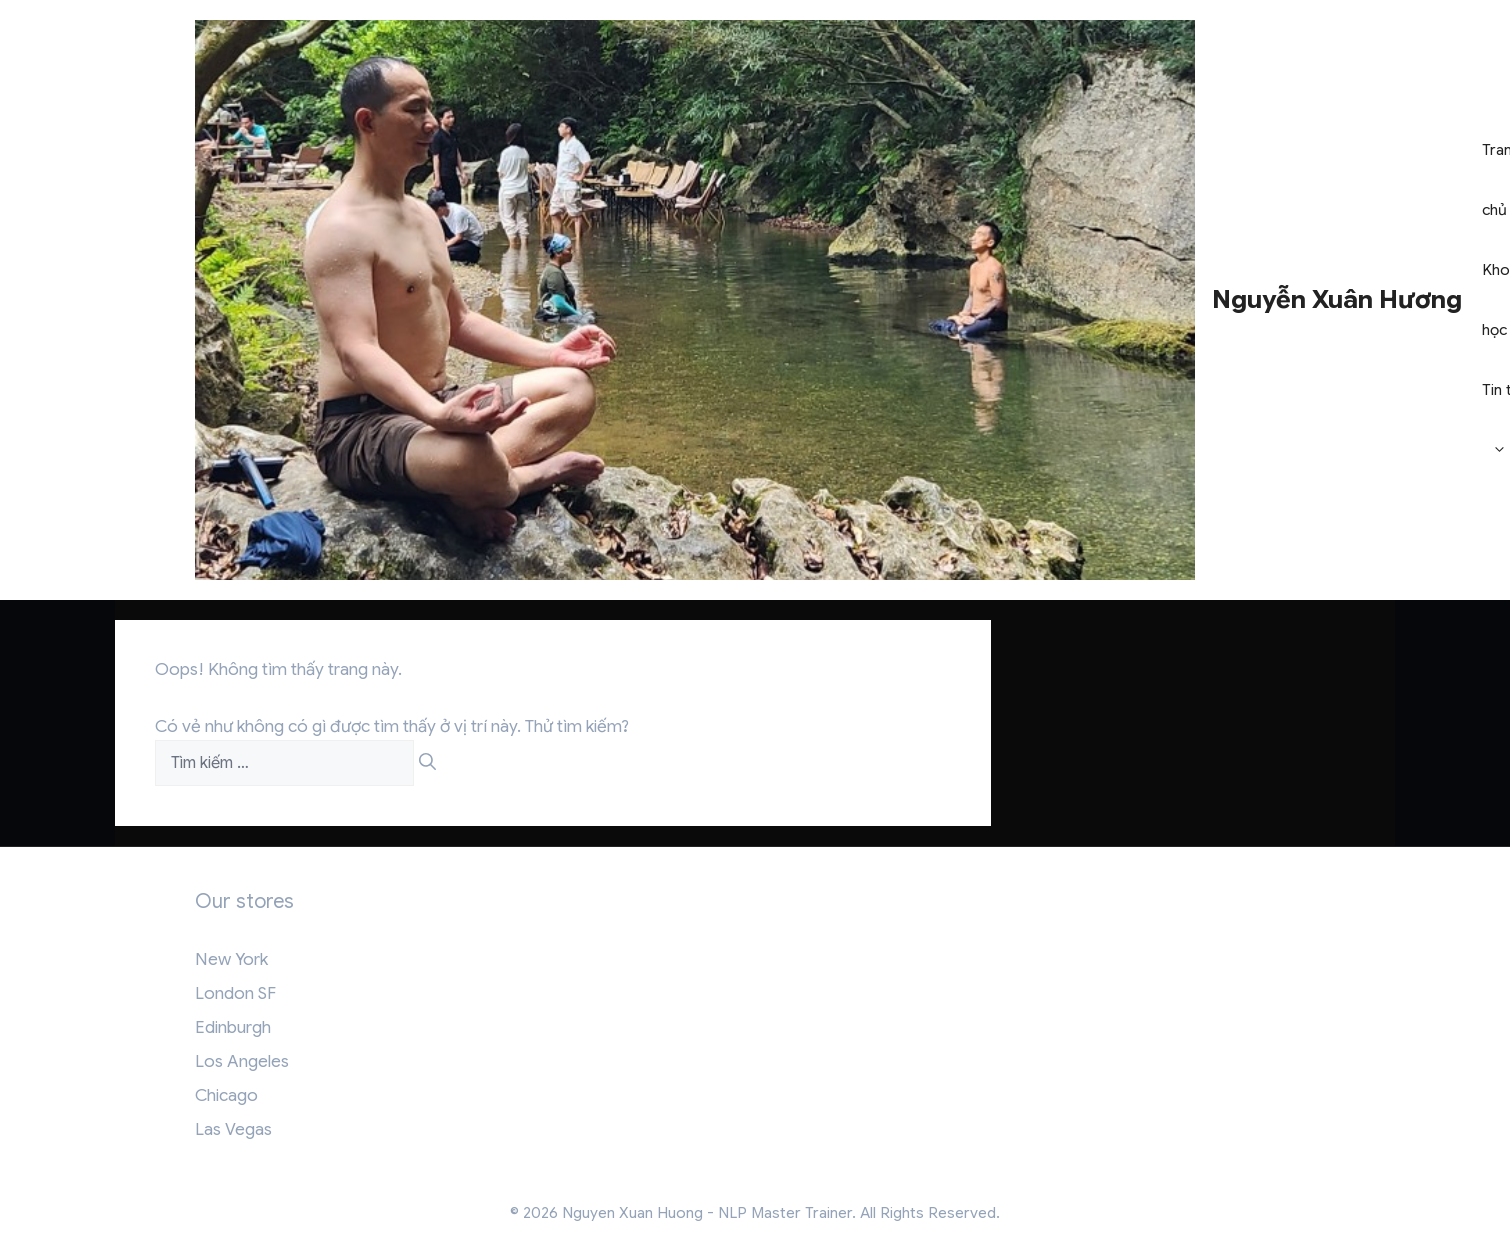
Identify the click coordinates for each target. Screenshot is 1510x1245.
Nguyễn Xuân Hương (1337, 299)
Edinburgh (233, 1027)
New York (231, 959)
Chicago (226, 1095)
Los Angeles (242, 1061)
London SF (235, 993)
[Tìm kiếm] (427, 763)
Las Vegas (233, 1129)
